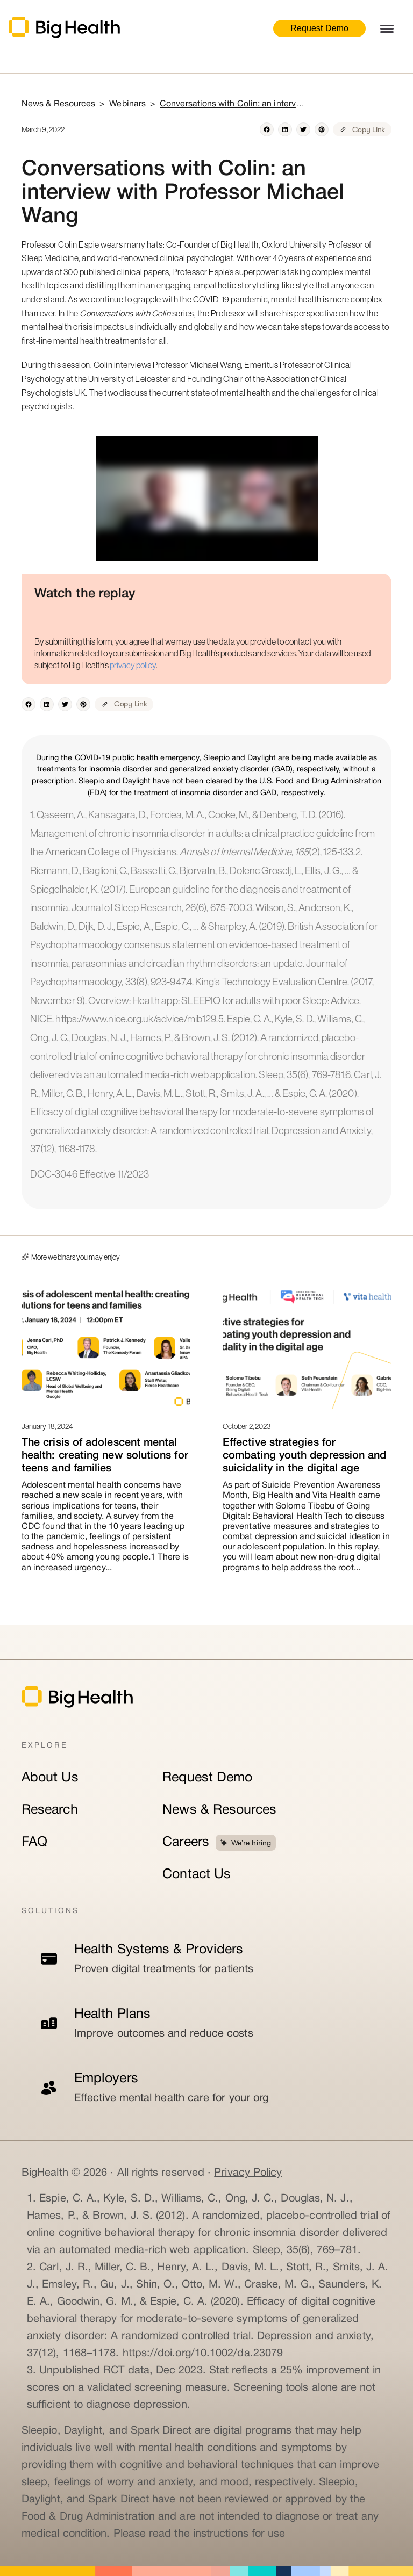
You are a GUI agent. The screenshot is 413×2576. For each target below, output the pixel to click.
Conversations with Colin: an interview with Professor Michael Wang (232, 104)
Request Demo (319, 28)
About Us (50, 1778)
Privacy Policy (248, 2173)
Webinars (127, 104)
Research (50, 1810)
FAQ (34, 1842)
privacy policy (133, 665)
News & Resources (219, 1810)
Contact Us (196, 1874)
